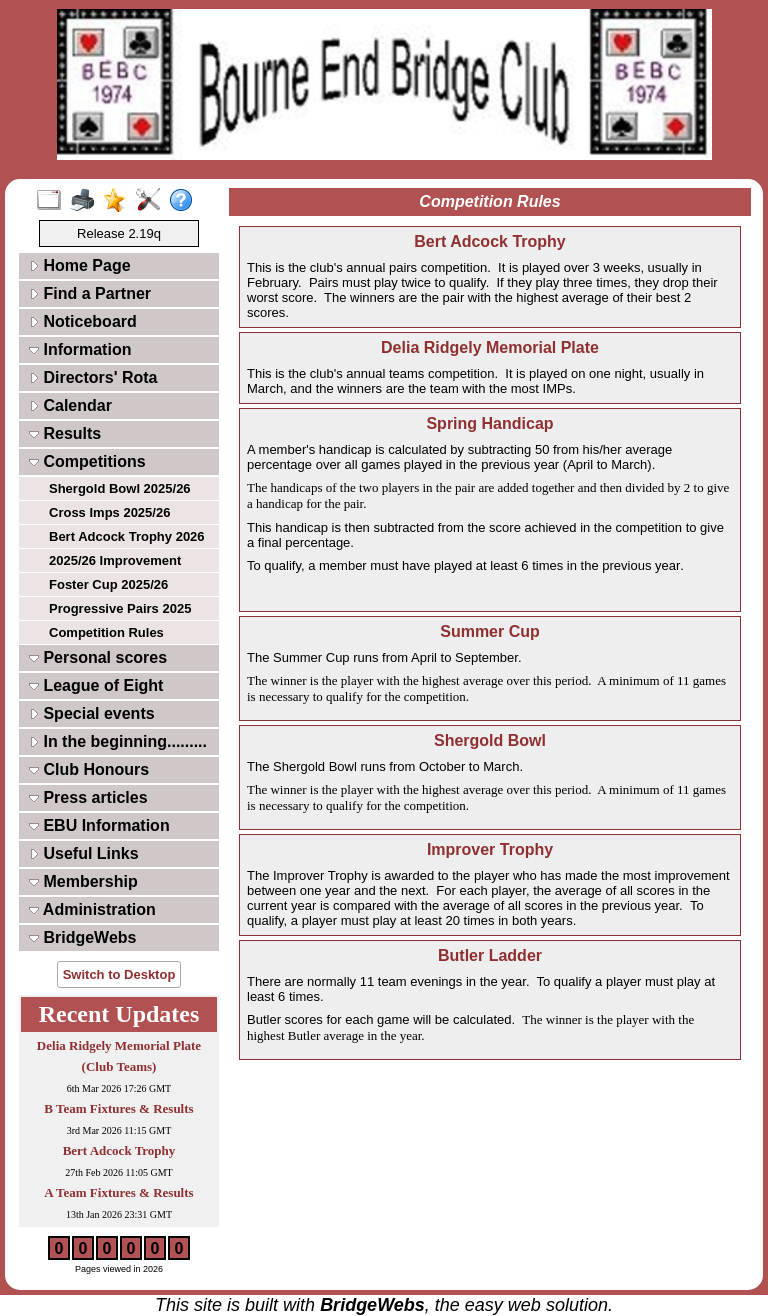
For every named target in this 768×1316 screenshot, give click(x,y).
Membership (83, 881)
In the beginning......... (118, 741)
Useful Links (84, 853)
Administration (92, 909)
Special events (92, 713)
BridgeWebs (83, 937)
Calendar (70, 405)
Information (80, 349)
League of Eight (96, 685)
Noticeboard (83, 321)
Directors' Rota (93, 377)
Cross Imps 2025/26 (109, 512)
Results (65, 433)
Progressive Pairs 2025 (120, 608)
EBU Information (99, 825)
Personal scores (98, 657)
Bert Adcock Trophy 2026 (127, 536)
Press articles (88, 797)
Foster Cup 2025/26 (108, 584)
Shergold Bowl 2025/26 (120, 488)
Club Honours (89, 769)
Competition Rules (106, 632)
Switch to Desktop (119, 974)
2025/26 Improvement (115, 560)
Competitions (87, 461)
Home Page (80, 265)
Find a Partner (90, 293)
